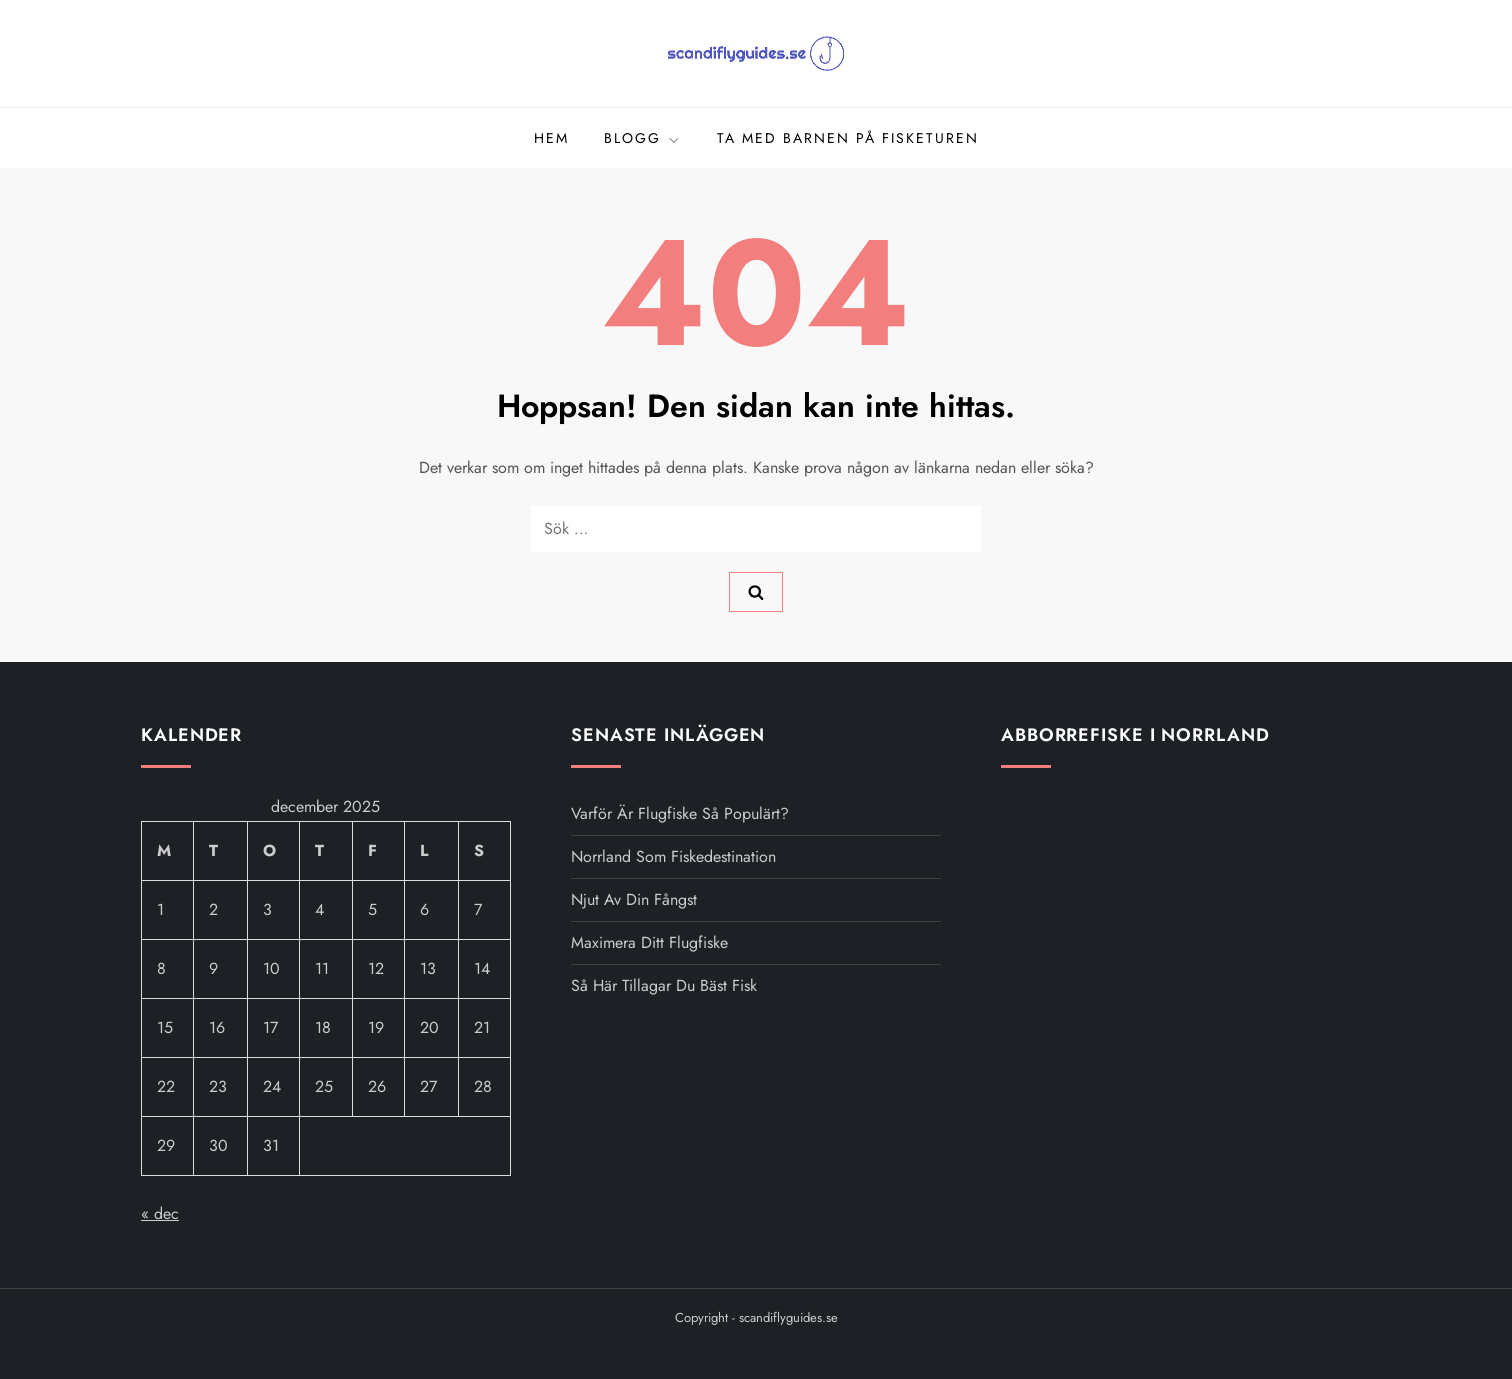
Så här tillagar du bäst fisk (664, 985)
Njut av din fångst (634, 899)
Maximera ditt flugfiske (649, 942)
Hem (551, 138)
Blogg (643, 138)
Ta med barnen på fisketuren (848, 138)
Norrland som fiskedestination (673, 856)
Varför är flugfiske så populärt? (680, 813)
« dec (160, 1213)
